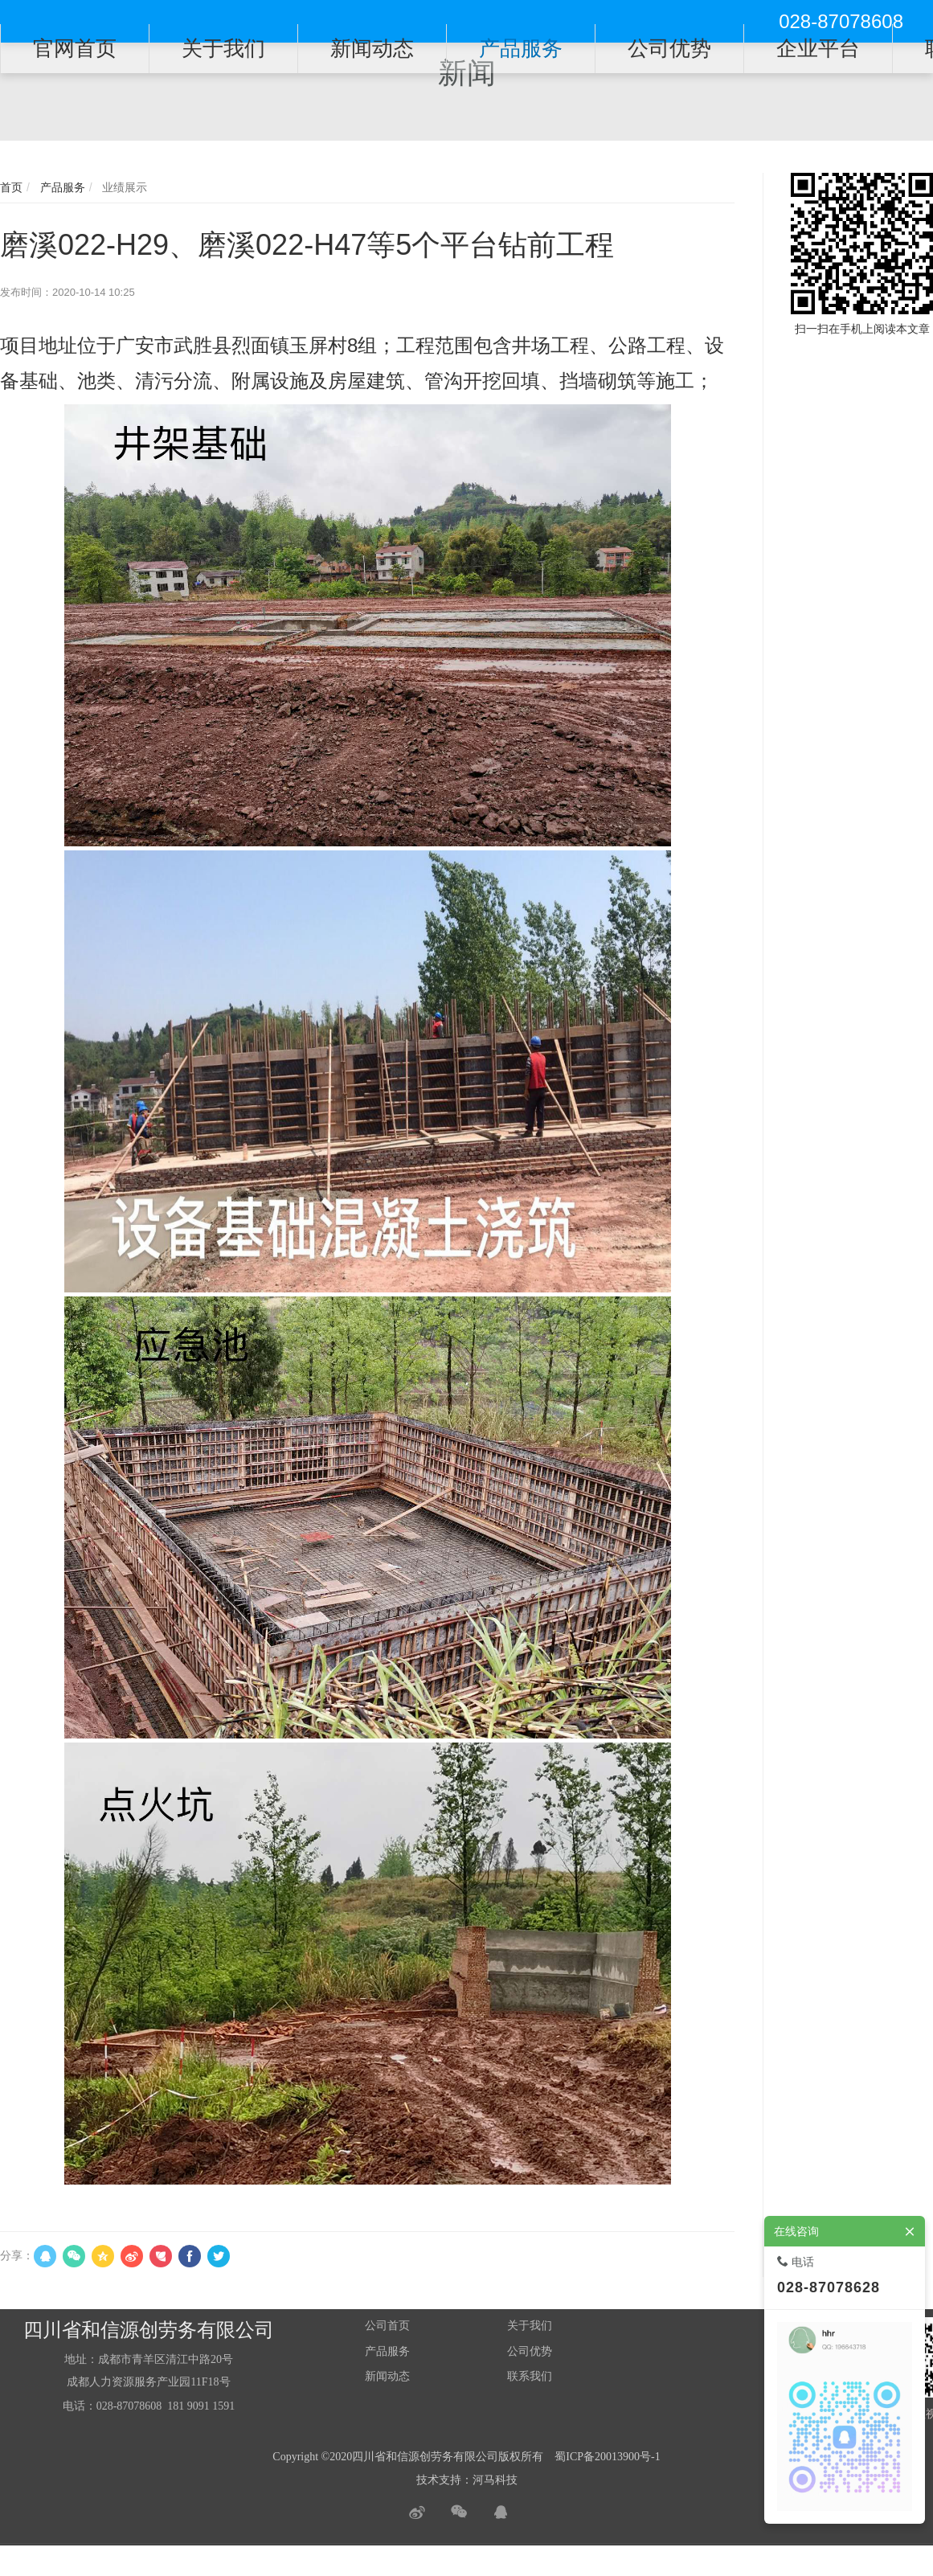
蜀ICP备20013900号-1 (607, 2457)
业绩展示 (123, 187)
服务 (398, 2351)
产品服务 (61, 187)
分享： (17, 2255)
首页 (11, 187)
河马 (484, 2480)
